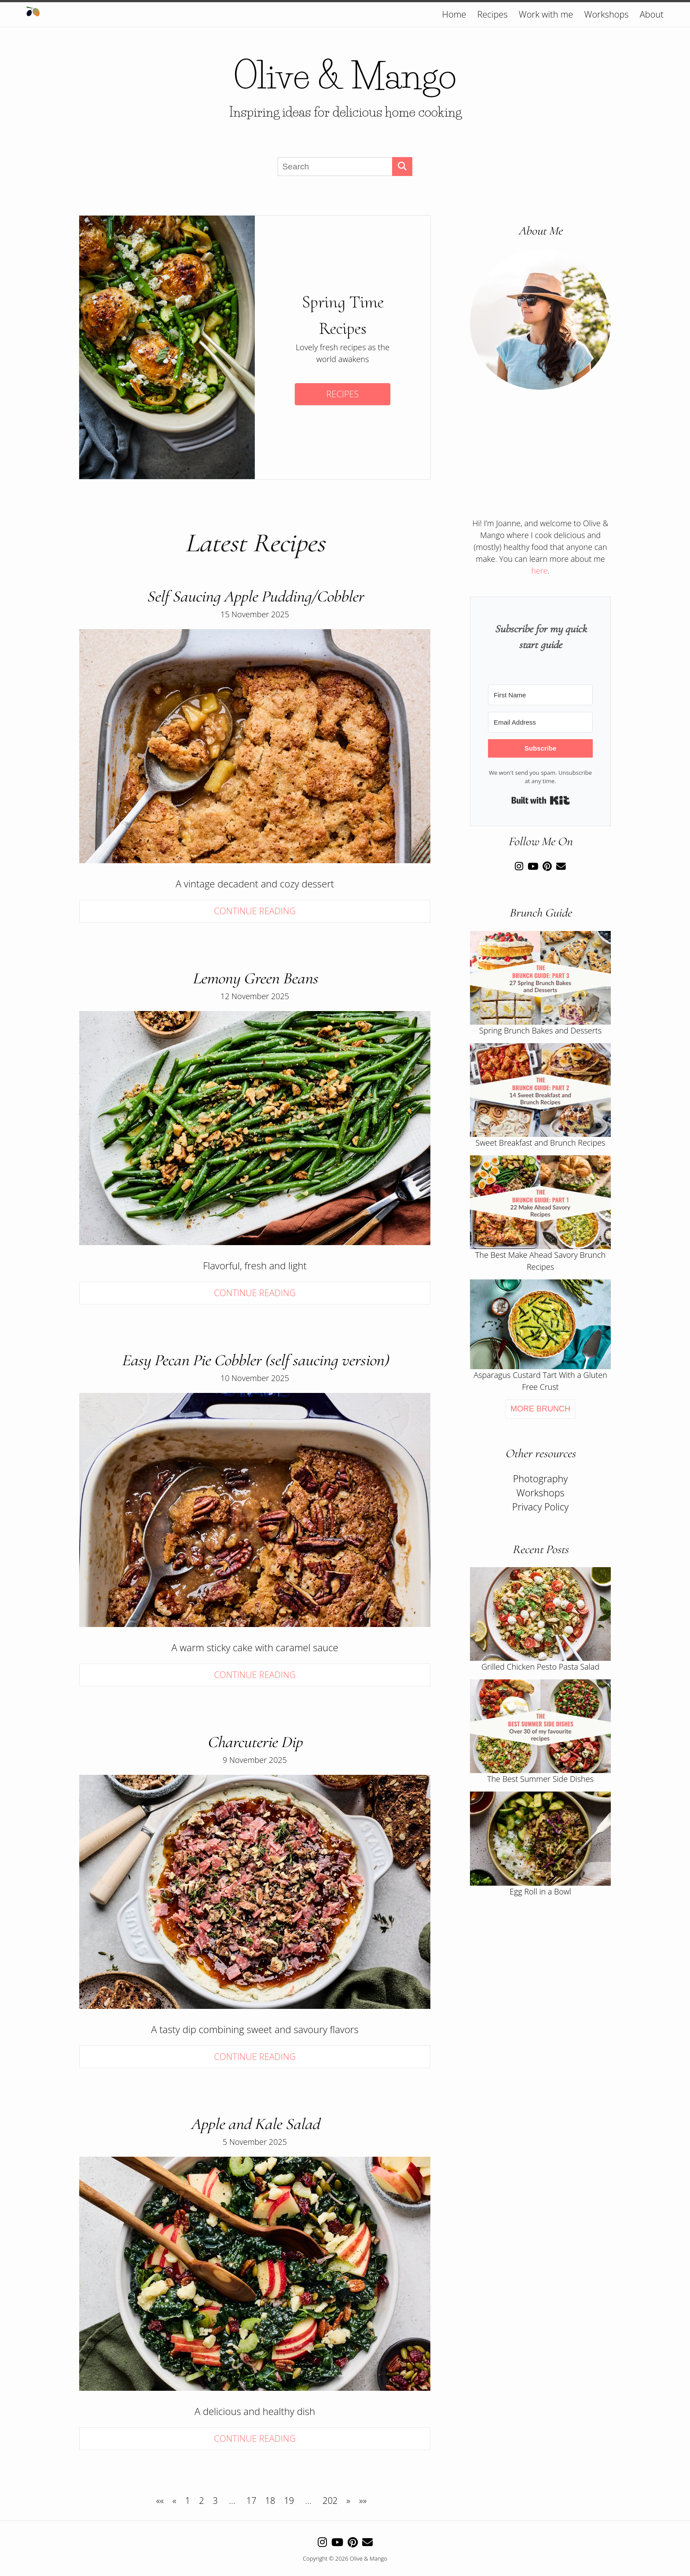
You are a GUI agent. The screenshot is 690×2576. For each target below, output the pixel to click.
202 (330, 2500)
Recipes (492, 14)
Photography (540, 1478)
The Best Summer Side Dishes (540, 1779)
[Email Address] (540, 722)
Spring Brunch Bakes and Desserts (540, 1030)
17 (251, 2500)
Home (454, 14)
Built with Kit (540, 800)
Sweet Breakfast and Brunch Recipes (541, 1142)
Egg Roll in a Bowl (540, 1891)
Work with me (546, 14)
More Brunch (540, 1408)
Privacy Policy (540, 1506)
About (652, 14)
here (539, 570)
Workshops (606, 14)
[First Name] (540, 695)
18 (270, 2500)
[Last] (363, 2500)
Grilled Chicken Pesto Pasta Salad (540, 1666)
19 (289, 2500)
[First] (160, 2500)
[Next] (348, 2500)
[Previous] (174, 2500)
